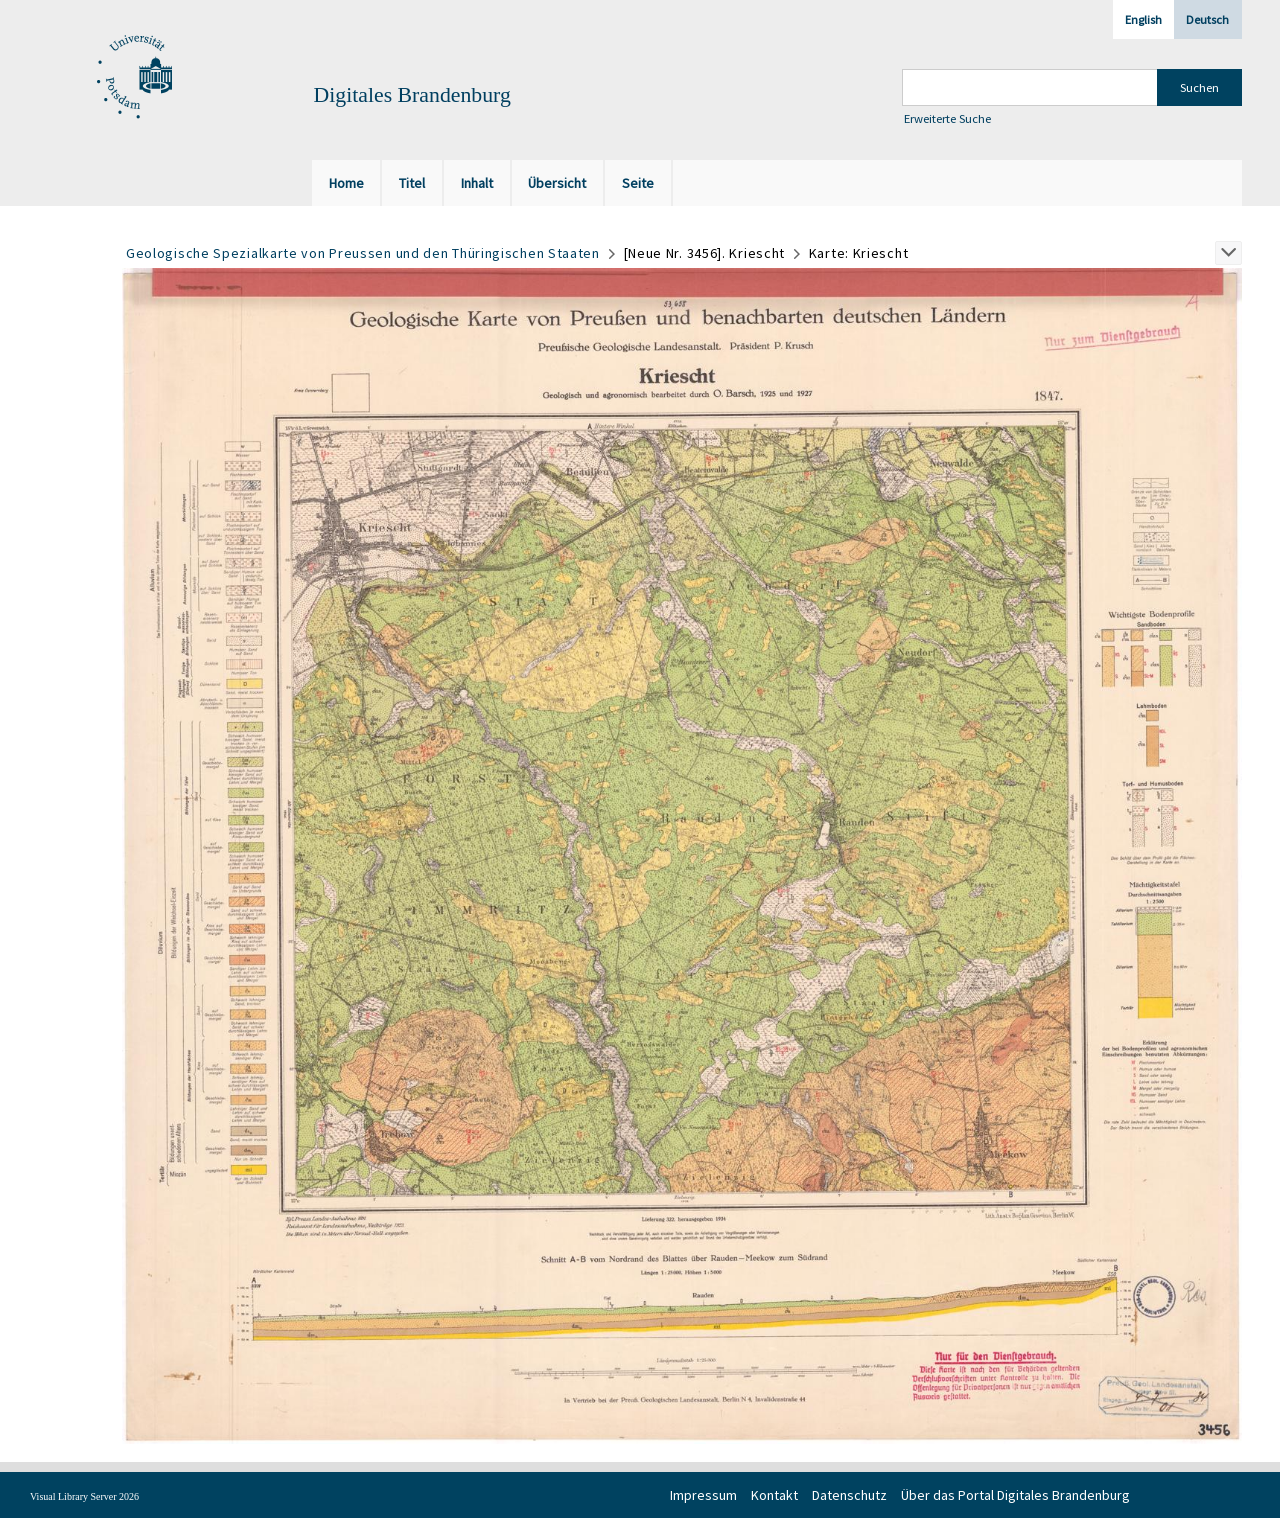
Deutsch (1207, 19)
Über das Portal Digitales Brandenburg (1015, 1495)
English (1143, 19)
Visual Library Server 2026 (84, 1496)
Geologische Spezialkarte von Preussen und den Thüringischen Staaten (363, 253)
